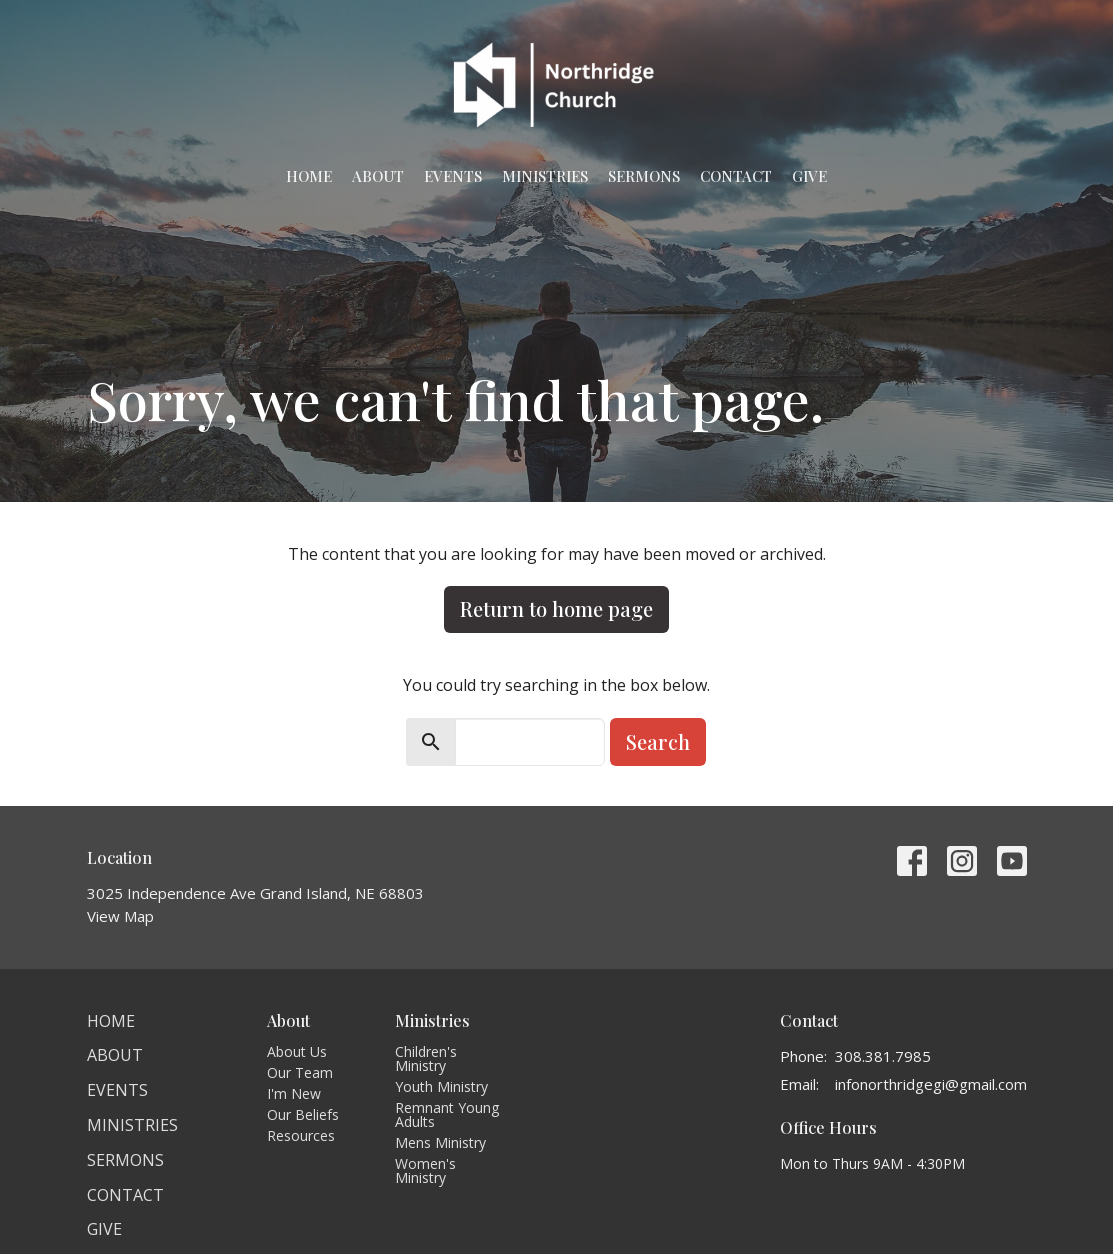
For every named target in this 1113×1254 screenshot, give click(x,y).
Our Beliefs (303, 1114)
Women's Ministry (425, 1170)
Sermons (644, 176)
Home (309, 176)
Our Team (300, 1072)
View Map (120, 916)
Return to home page (556, 608)
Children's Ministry (426, 1058)
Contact (736, 176)
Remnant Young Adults (447, 1114)
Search (658, 741)
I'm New (294, 1093)
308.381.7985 (883, 1056)
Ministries (545, 176)
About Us (297, 1051)
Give (809, 176)
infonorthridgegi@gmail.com (931, 1084)
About (378, 176)
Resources (301, 1135)
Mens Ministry (440, 1142)
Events (453, 176)
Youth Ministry (441, 1086)
